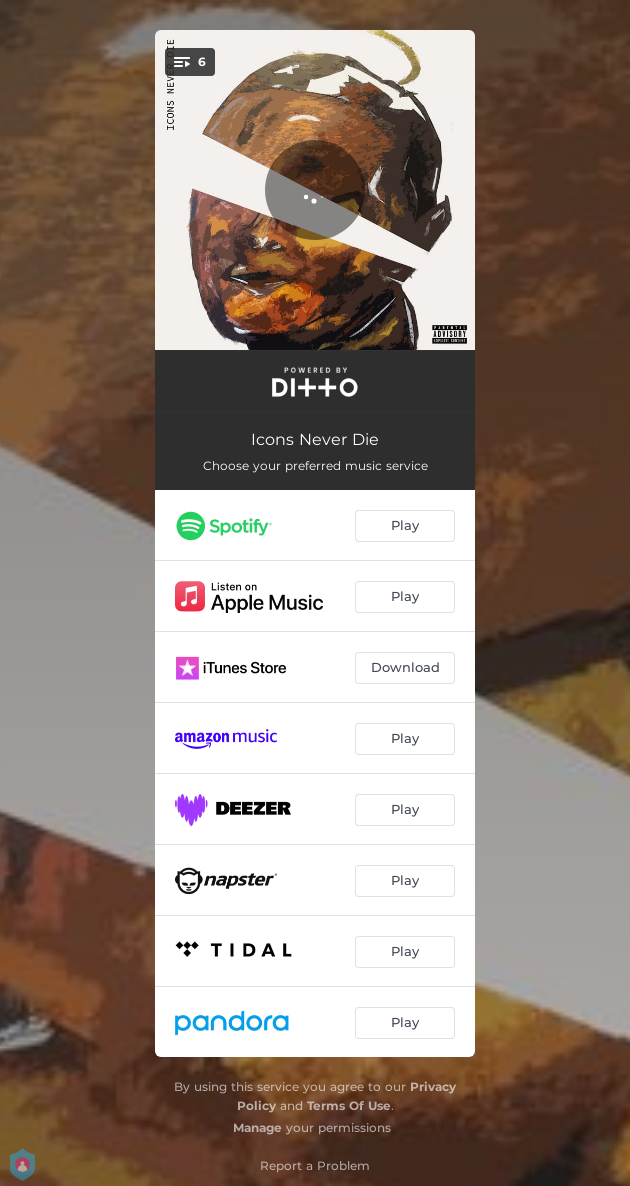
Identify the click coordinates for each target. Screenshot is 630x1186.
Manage (257, 1127)
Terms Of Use (349, 1105)
